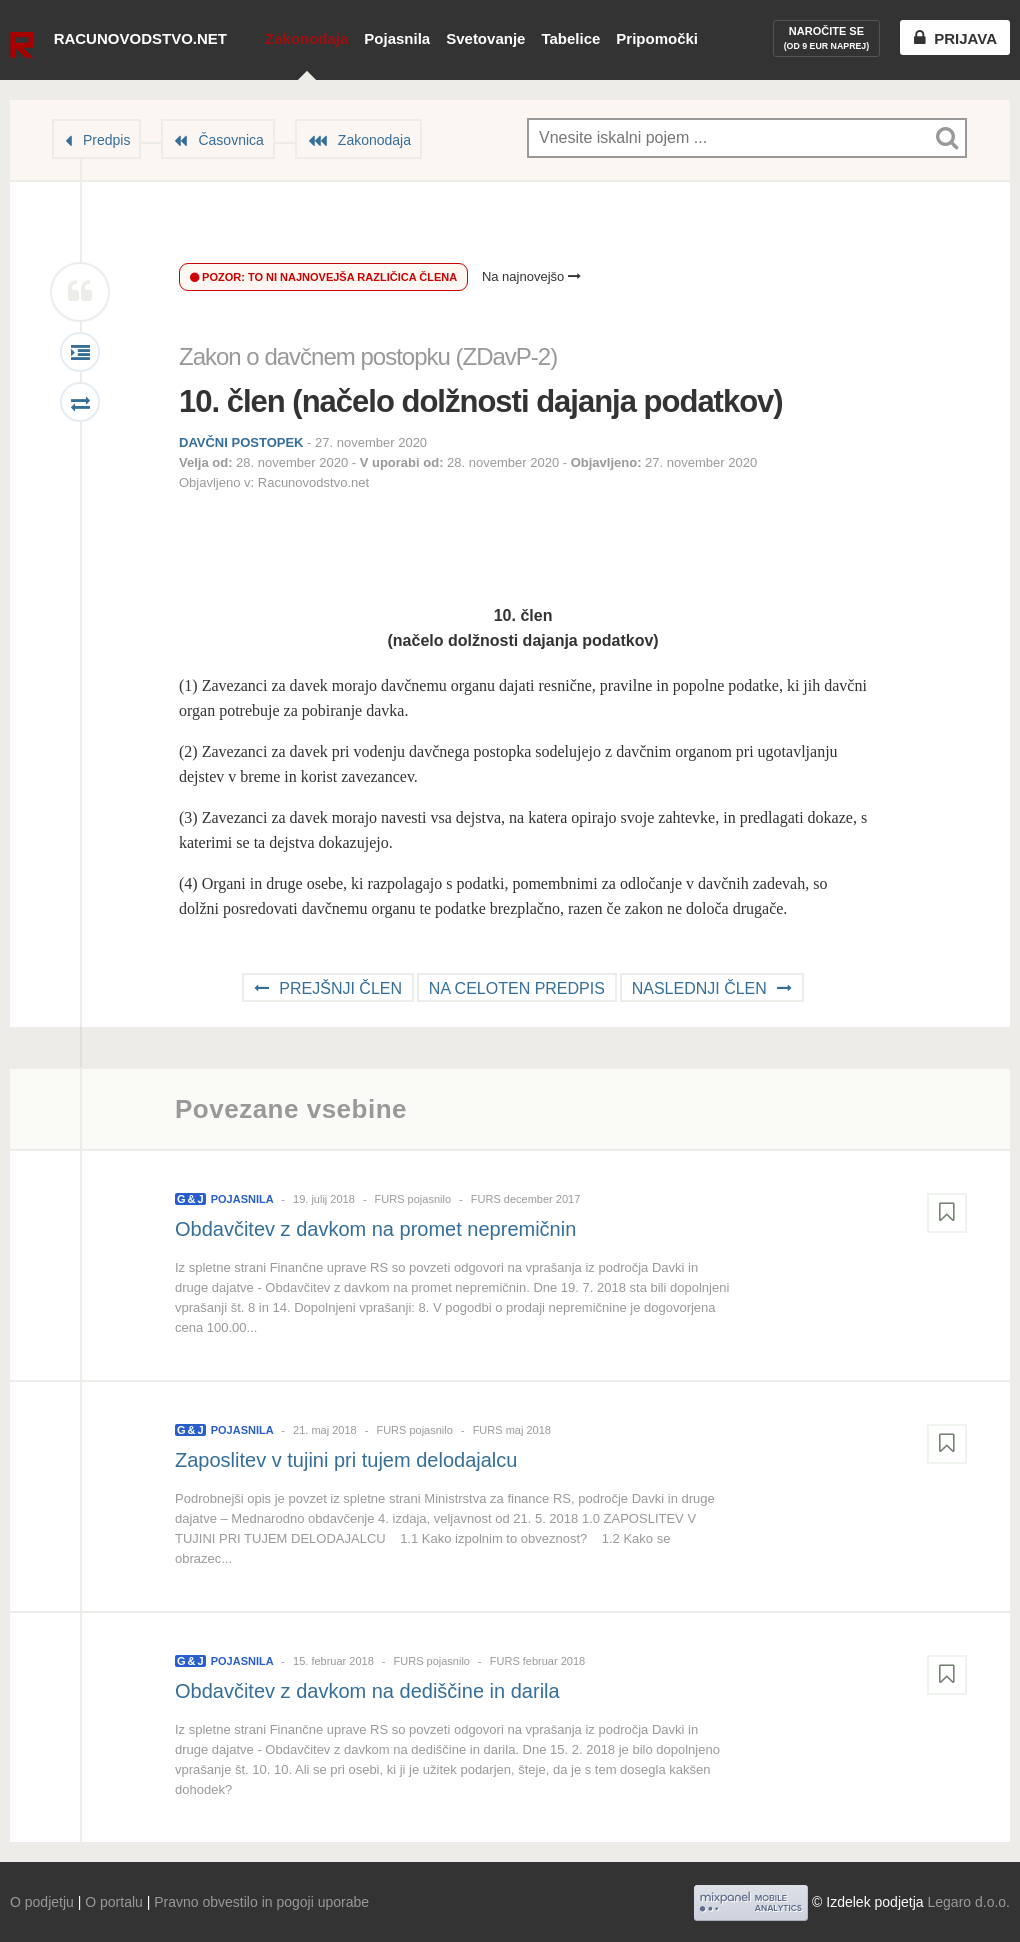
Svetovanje (485, 38)
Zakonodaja (306, 38)
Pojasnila (397, 38)
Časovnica (230, 140)
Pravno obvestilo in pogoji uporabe (261, 1902)
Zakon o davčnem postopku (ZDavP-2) (368, 356)
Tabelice (570, 38)
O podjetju (42, 1902)
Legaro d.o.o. (968, 1902)
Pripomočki (657, 38)
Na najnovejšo (531, 276)
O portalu (114, 1902)
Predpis (106, 140)
